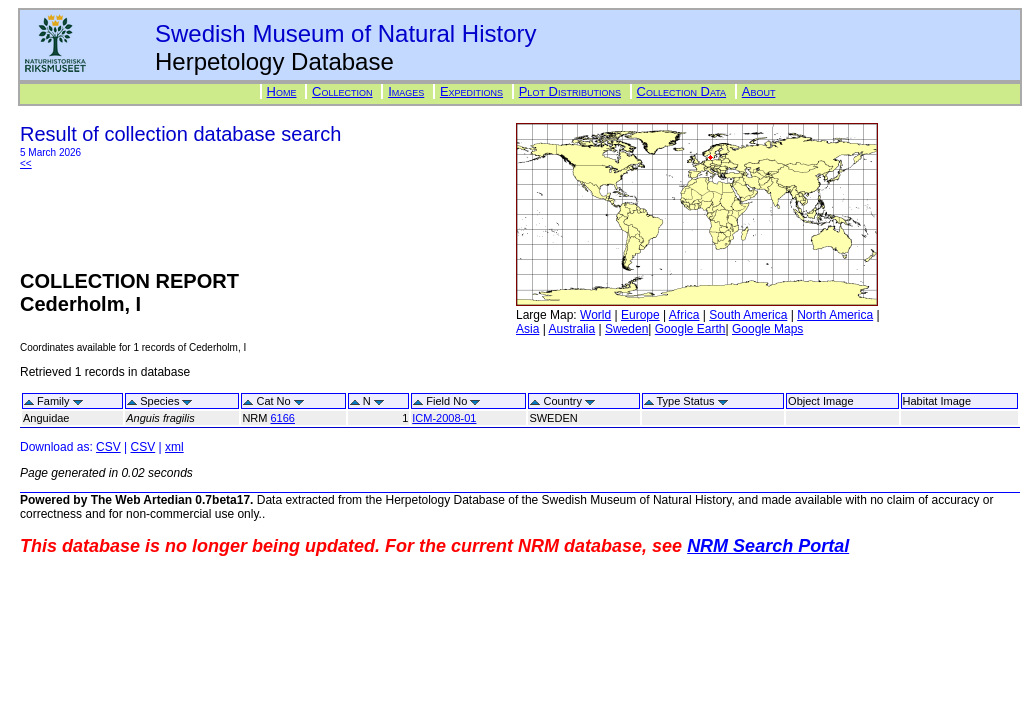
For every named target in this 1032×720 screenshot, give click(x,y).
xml (174, 447)
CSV (108, 447)
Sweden (626, 329)
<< (26, 163)
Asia (527, 329)
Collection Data (682, 91)
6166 (282, 418)
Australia (571, 329)
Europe (640, 315)
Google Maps (767, 329)
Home (282, 91)
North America (835, 315)
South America (748, 315)
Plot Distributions (570, 91)
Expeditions (471, 91)
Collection (342, 91)
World (595, 315)
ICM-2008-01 (444, 418)
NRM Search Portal (768, 546)
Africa (684, 315)
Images (406, 91)
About (759, 91)
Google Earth (690, 329)
